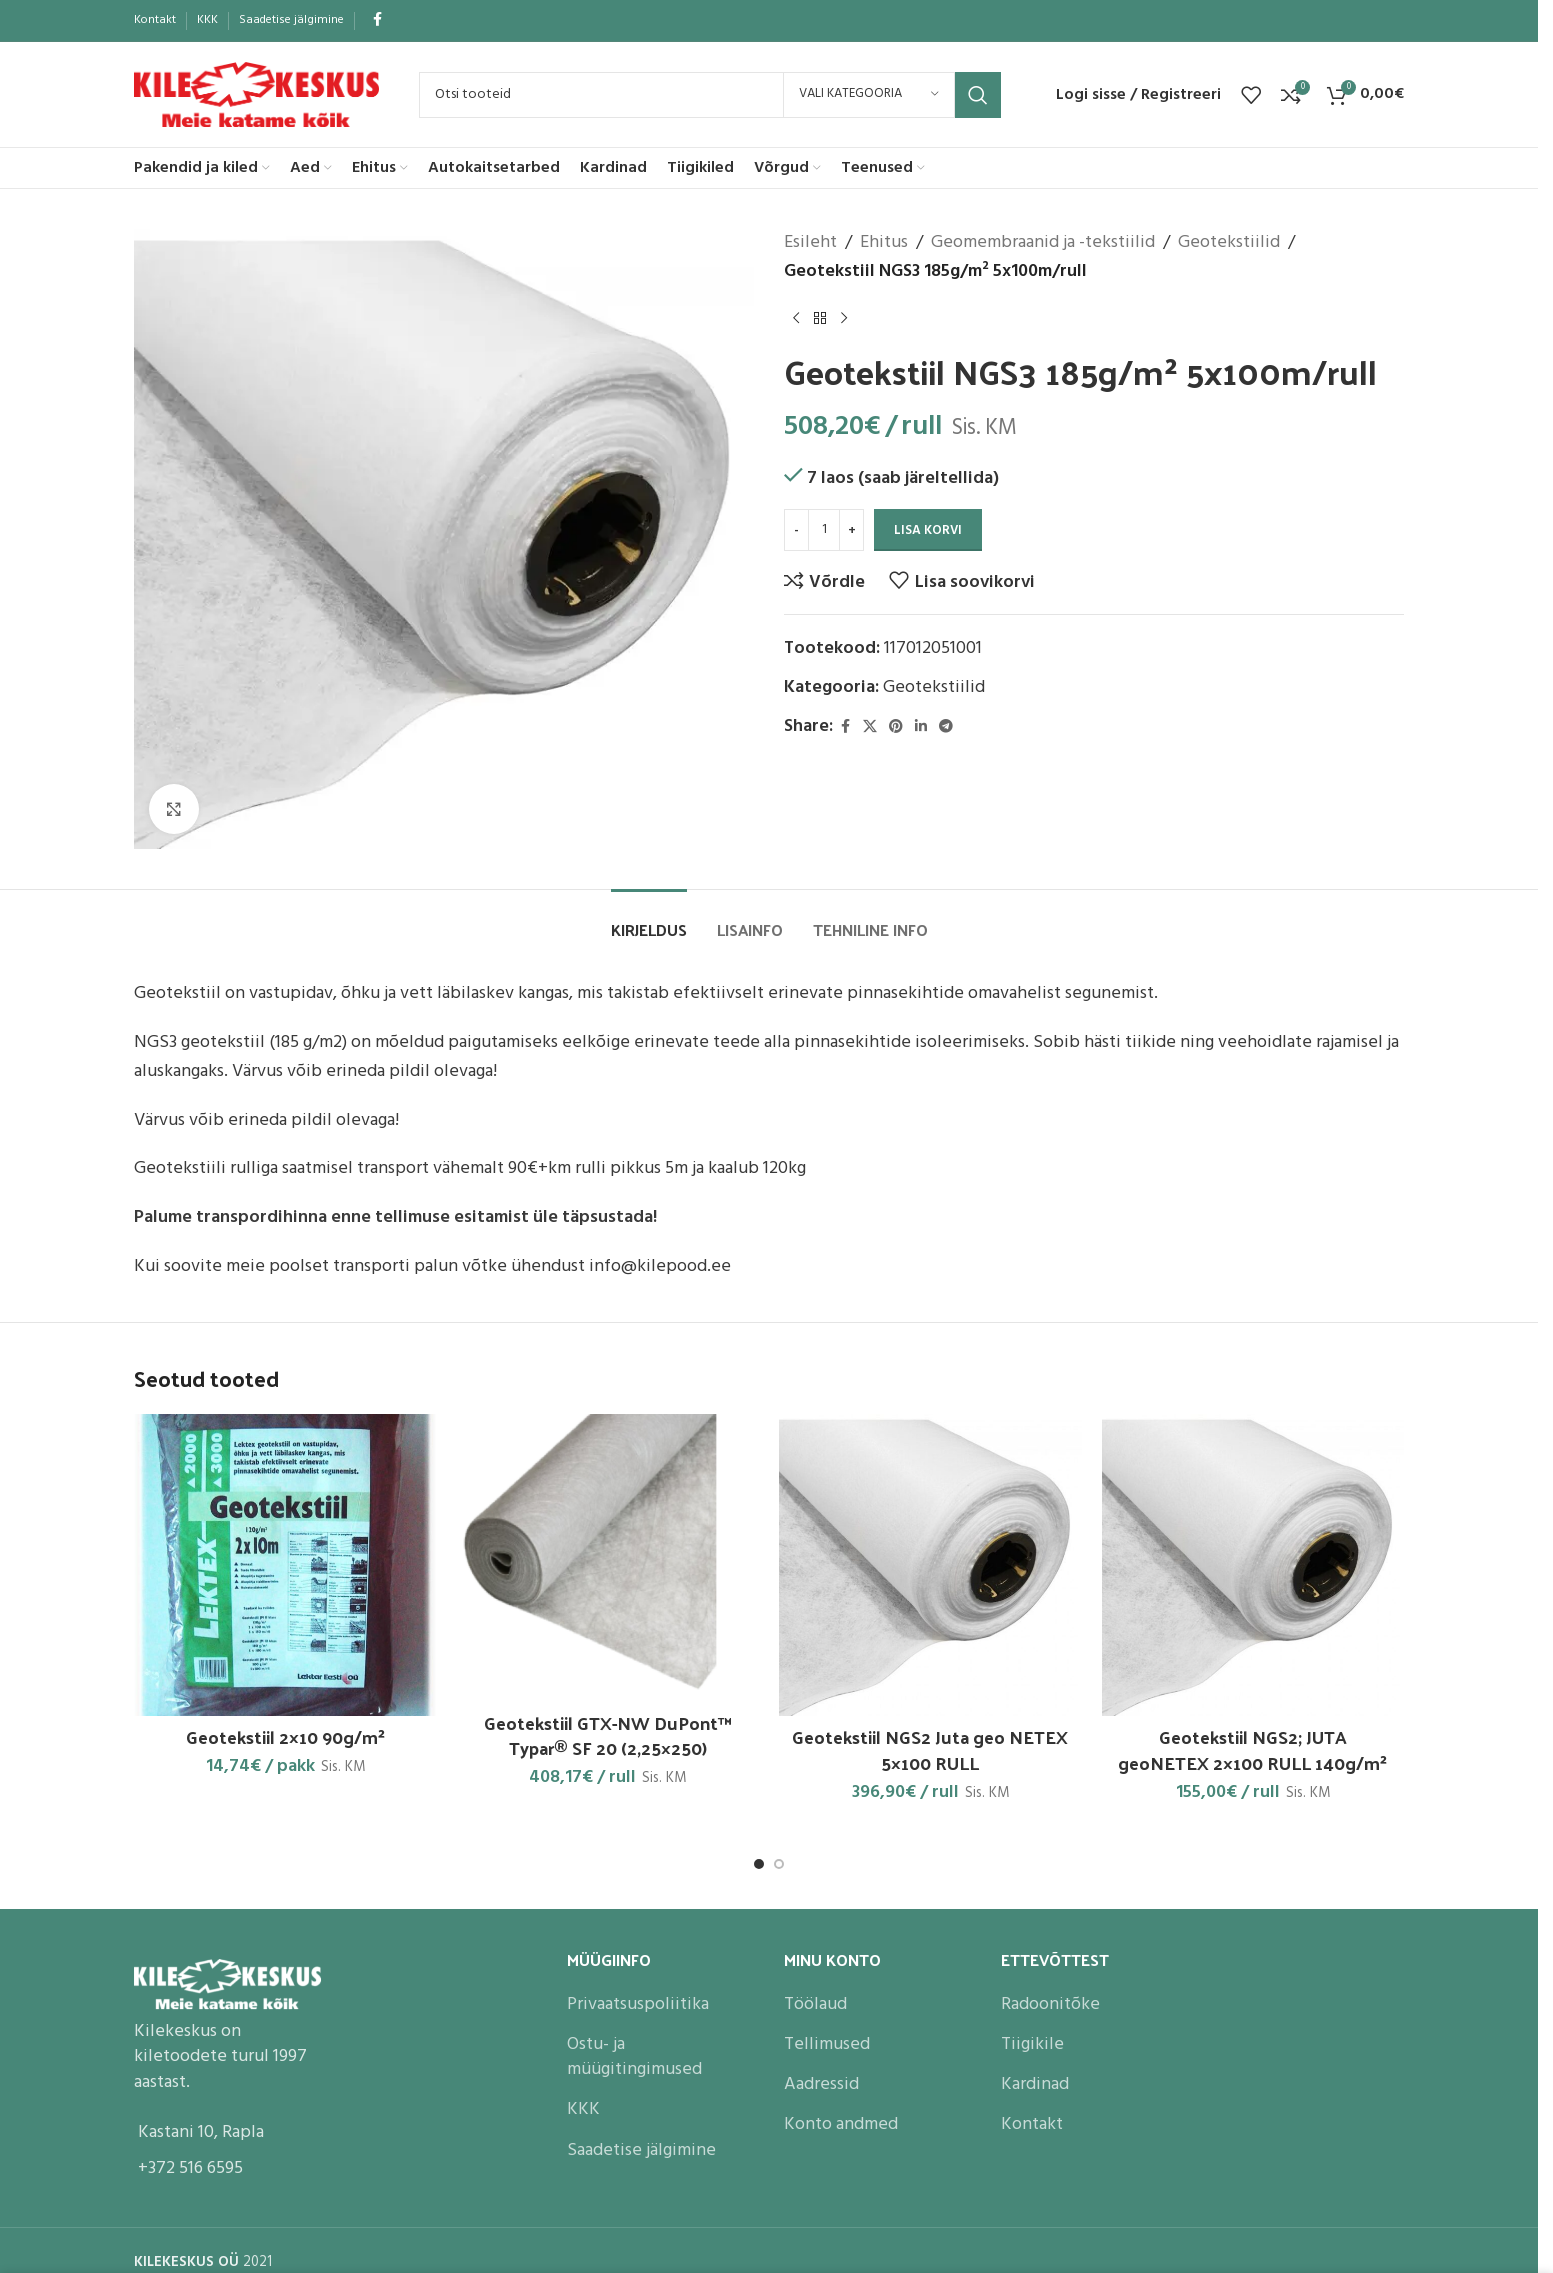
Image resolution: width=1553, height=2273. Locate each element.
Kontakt (1032, 2124)
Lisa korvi (928, 530)
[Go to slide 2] (779, 1864)
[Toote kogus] (824, 530)
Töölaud (815, 2004)
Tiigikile (1032, 2044)
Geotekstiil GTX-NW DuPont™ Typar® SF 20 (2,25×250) (608, 1735)
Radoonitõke (1050, 2004)
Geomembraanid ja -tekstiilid (1043, 243)
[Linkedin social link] (921, 727)
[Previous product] (796, 319)
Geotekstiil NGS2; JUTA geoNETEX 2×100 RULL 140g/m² (1252, 1749)
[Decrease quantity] (796, 530)
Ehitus (884, 243)
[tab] (649, 919)
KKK (583, 2109)
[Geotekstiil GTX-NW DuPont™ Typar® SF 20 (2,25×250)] (608, 1558)
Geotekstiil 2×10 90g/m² (285, 1736)
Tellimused (827, 2044)
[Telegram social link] (946, 727)
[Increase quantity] (851, 530)
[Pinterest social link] (896, 727)
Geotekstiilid (1229, 243)
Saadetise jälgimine (641, 2150)
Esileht (810, 243)
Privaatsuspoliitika (638, 2004)
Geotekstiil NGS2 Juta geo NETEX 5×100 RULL (930, 1749)
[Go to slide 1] (759, 1864)
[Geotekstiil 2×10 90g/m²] (285, 1565)
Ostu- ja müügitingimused (634, 2057)
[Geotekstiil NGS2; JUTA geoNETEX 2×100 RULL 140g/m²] (1253, 1565)
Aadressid (821, 2084)
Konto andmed (841, 2124)
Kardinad (1035, 2084)
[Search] (710, 95)
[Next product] (844, 319)
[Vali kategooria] (869, 95)
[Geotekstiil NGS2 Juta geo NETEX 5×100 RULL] (930, 1565)
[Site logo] (256, 94)
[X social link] (870, 727)
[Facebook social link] (377, 20)
